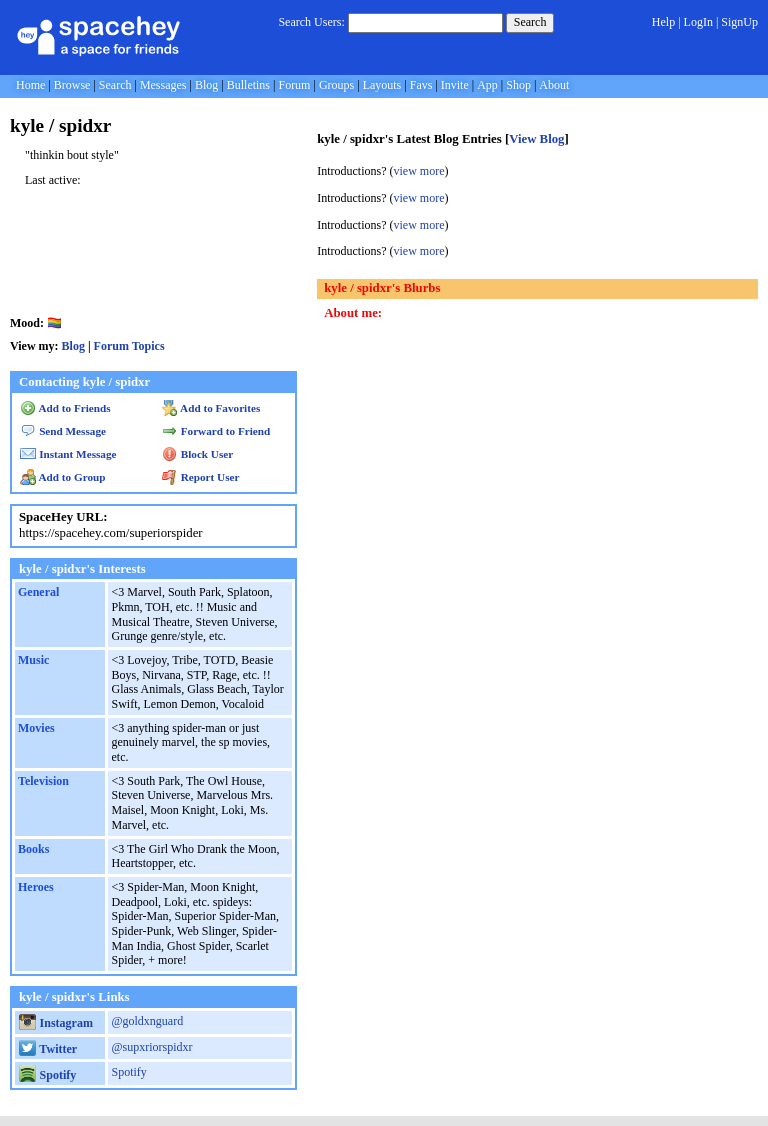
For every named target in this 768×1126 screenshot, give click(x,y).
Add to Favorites (211, 408)
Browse (72, 85)
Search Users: (311, 22)
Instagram (56, 1023)
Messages (163, 85)
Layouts (382, 85)
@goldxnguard (147, 1021)
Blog (206, 85)
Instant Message (68, 454)
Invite (455, 85)
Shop (518, 85)
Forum (294, 85)
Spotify (47, 1075)
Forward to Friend (216, 431)
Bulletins (248, 85)
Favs (421, 85)
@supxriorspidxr (151, 1047)
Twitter (48, 1049)
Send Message (63, 431)
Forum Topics (129, 346)
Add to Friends (65, 408)
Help (663, 22)
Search (530, 22)
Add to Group (62, 477)
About (554, 85)
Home (30, 85)
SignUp (739, 22)
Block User (198, 454)
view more (419, 171)
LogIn (698, 22)
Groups (336, 85)
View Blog (536, 139)
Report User (201, 477)
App (487, 85)
